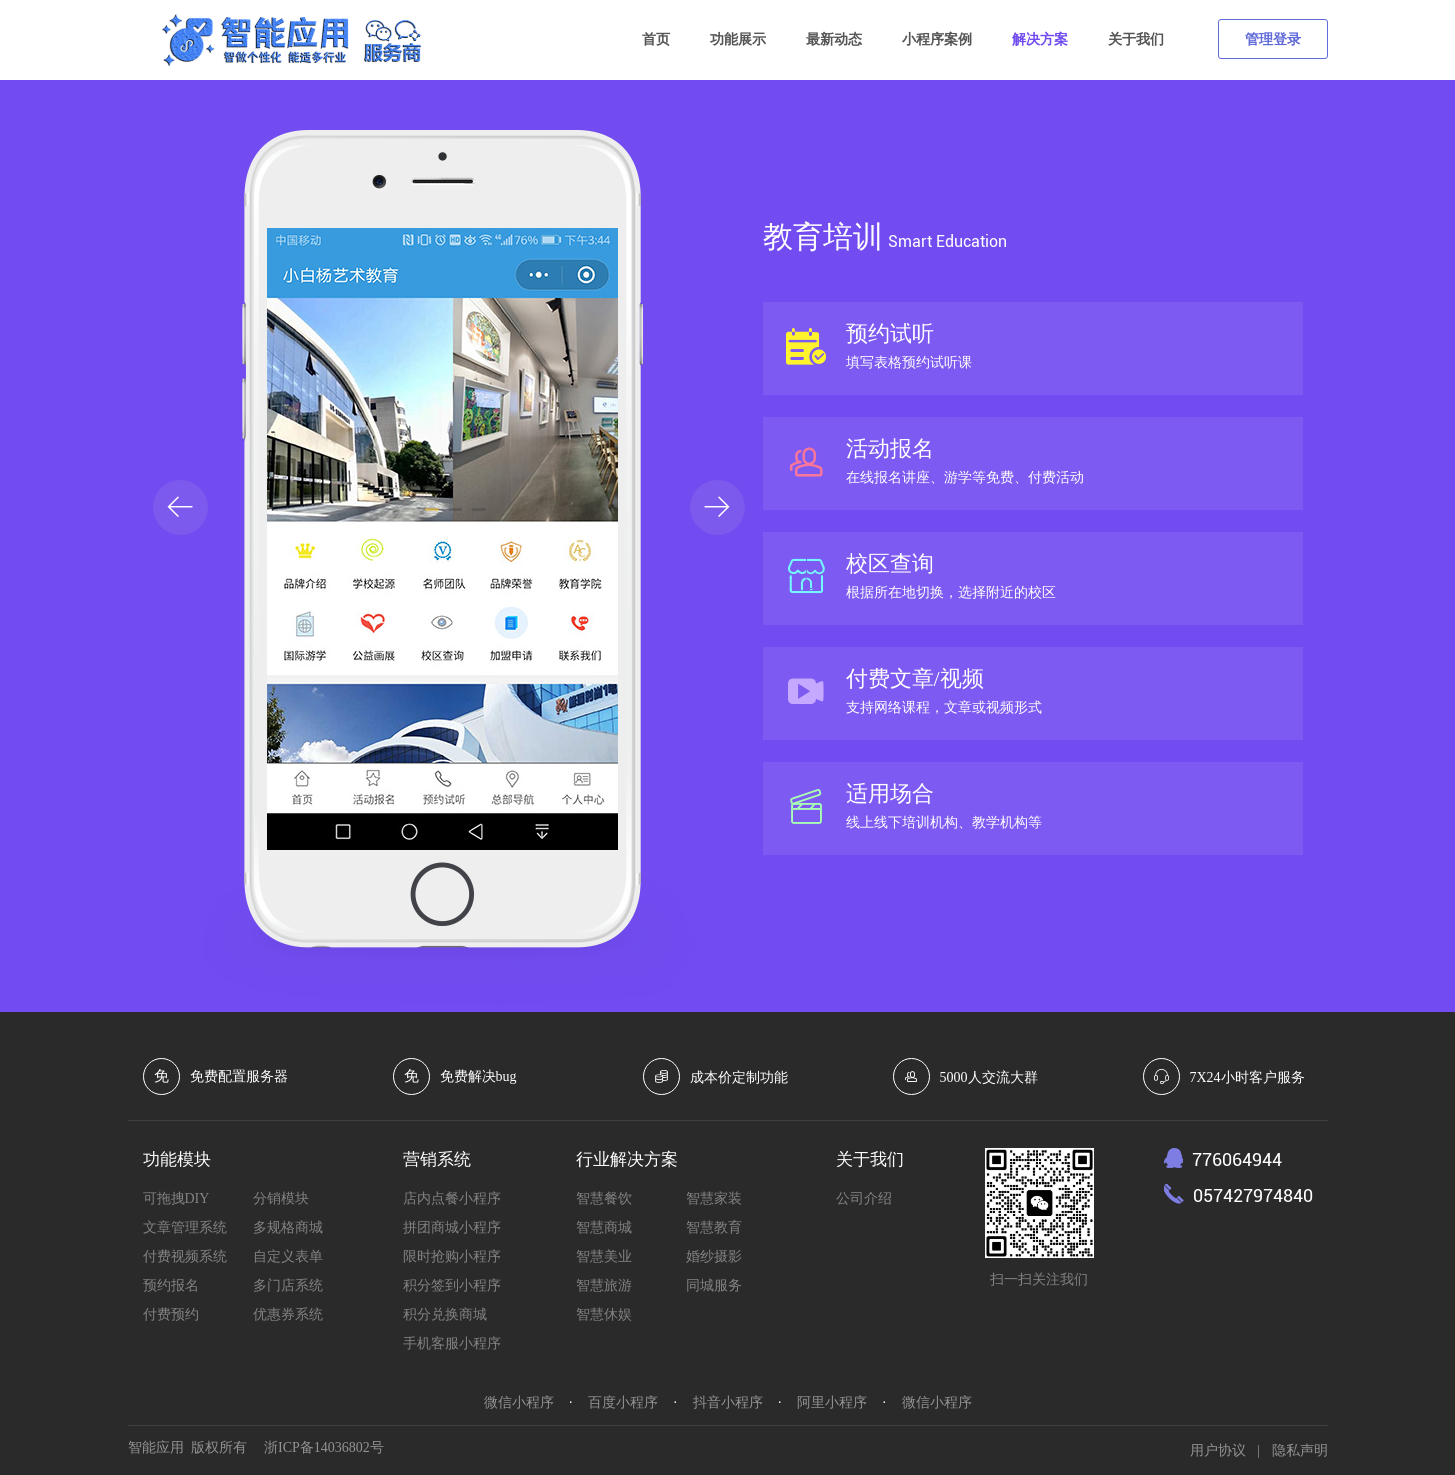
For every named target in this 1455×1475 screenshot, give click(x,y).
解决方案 (1040, 39)
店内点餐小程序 (452, 1198)
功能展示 (738, 39)
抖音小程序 (728, 1402)
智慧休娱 (604, 1314)
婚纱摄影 (714, 1256)
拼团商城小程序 (452, 1227)
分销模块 (281, 1198)
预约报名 (171, 1285)
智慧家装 (714, 1198)
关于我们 (1136, 39)
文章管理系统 (185, 1227)
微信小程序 (519, 1402)
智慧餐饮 (604, 1198)
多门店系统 (288, 1285)
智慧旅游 (604, 1285)
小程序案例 (937, 39)
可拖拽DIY (176, 1198)
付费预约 (171, 1314)
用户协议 (1218, 1450)
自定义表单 (288, 1256)
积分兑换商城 (445, 1314)
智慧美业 (604, 1256)
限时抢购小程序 (452, 1256)
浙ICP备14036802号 (324, 1447)
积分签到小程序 (452, 1285)
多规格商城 (288, 1227)
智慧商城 (604, 1227)
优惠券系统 (288, 1314)
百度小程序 (623, 1402)
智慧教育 (714, 1227)
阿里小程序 (832, 1402)
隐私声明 (1300, 1450)
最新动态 (834, 39)
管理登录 (1273, 39)
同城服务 (714, 1285)
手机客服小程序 (452, 1343)
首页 (656, 39)
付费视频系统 (185, 1256)
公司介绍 (864, 1198)
